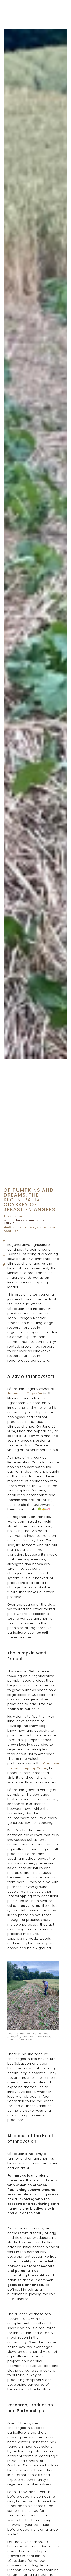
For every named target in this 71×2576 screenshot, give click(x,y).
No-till (54, 1227)
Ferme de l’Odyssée (24, 1393)
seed (7, 1231)
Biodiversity (12, 1227)
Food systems (35, 1227)
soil (17, 1231)
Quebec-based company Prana (33, 1765)
